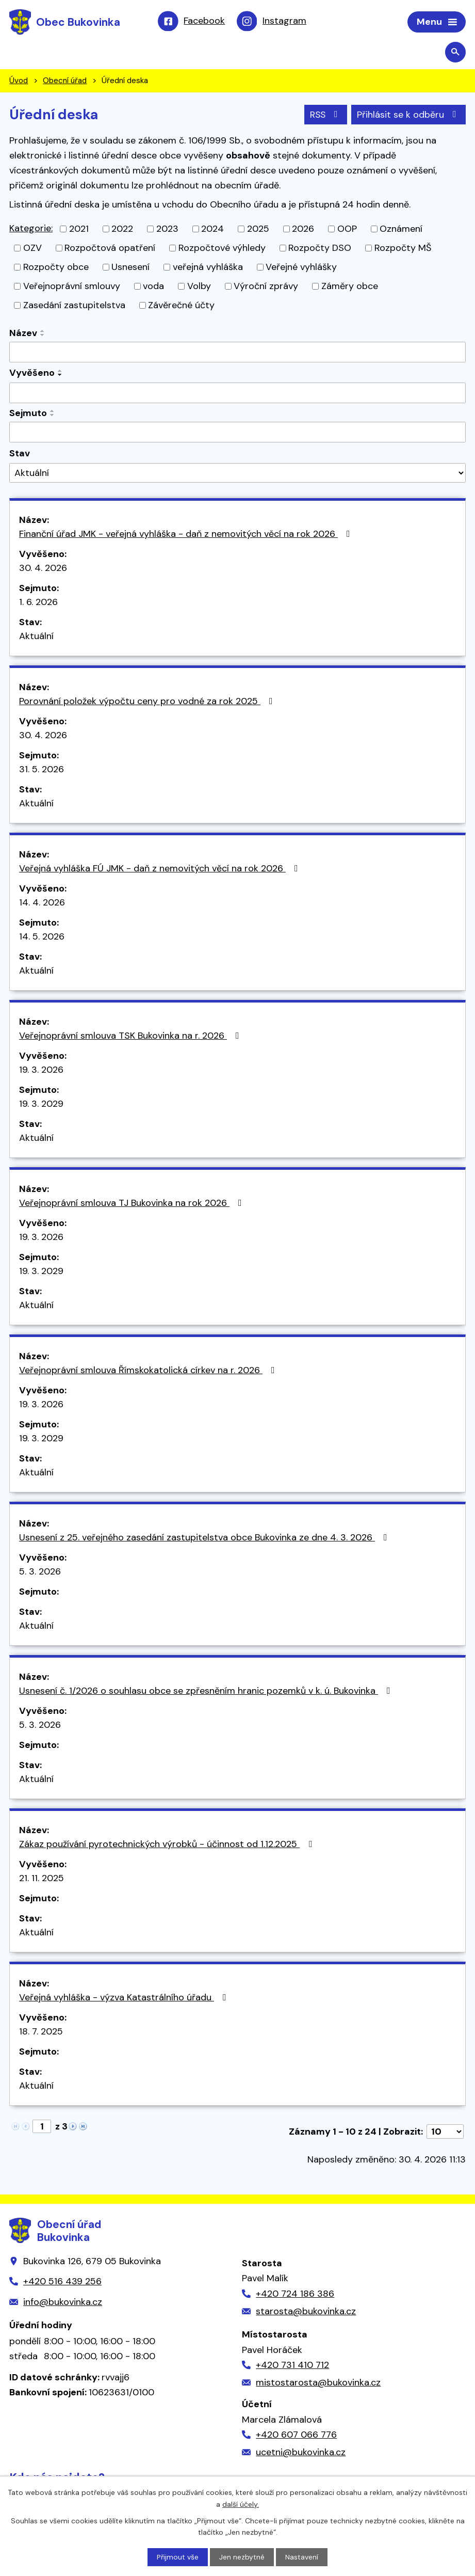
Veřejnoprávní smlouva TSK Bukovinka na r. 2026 (131, 1036)
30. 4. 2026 (43, 568)
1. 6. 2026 (38, 602)
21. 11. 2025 (41, 1878)
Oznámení (401, 230)
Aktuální (36, 636)
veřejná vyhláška (208, 268)
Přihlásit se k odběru (409, 115)
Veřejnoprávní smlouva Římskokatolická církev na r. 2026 (149, 1370)
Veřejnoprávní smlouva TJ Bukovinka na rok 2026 (132, 1203)
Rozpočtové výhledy (222, 249)
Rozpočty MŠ (402, 249)
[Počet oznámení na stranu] (445, 2132)
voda (153, 287)
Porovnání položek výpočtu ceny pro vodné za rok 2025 (148, 701)
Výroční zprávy (266, 287)
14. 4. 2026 (42, 903)
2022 (122, 230)
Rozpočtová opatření (109, 249)
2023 (167, 230)
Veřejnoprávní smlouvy (71, 287)
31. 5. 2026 (41, 770)
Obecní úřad (65, 81)
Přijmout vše (178, 2557)
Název (23, 334)
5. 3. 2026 (40, 1572)
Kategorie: (31, 229)
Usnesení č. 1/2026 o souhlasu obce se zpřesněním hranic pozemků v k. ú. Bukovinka (207, 1691)
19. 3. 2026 (41, 1070)
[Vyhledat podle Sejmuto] (237, 433)
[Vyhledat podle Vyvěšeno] (237, 394)
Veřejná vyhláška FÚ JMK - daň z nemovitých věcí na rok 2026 (160, 869)
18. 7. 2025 (41, 2032)
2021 (79, 230)
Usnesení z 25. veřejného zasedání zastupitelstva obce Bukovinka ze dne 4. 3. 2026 (205, 1538)
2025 (258, 230)
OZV (32, 249)
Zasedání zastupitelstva (74, 306)
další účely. (240, 2503)
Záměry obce (349, 287)
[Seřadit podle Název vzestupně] (42, 332)
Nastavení (301, 2557)
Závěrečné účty (181, 306)
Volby (199, 287)
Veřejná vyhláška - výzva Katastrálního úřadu (125, 1998)
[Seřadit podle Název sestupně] (42, 336)
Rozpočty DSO (319, 249)
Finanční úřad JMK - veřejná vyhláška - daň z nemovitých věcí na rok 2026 (186, 534)
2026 (303, 230)
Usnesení (130, 268)
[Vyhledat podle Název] (237, 353)
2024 (212, 230)
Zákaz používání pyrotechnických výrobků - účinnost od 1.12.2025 (167, 1844)
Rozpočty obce (56, 268)
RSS (324, 115)
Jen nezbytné (242, 2557)
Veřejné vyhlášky (301, 268)
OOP (347, 230)
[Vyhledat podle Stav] (237, 474)
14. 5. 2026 (41, 937)
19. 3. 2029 (41, 1104)
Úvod (18, 81)
